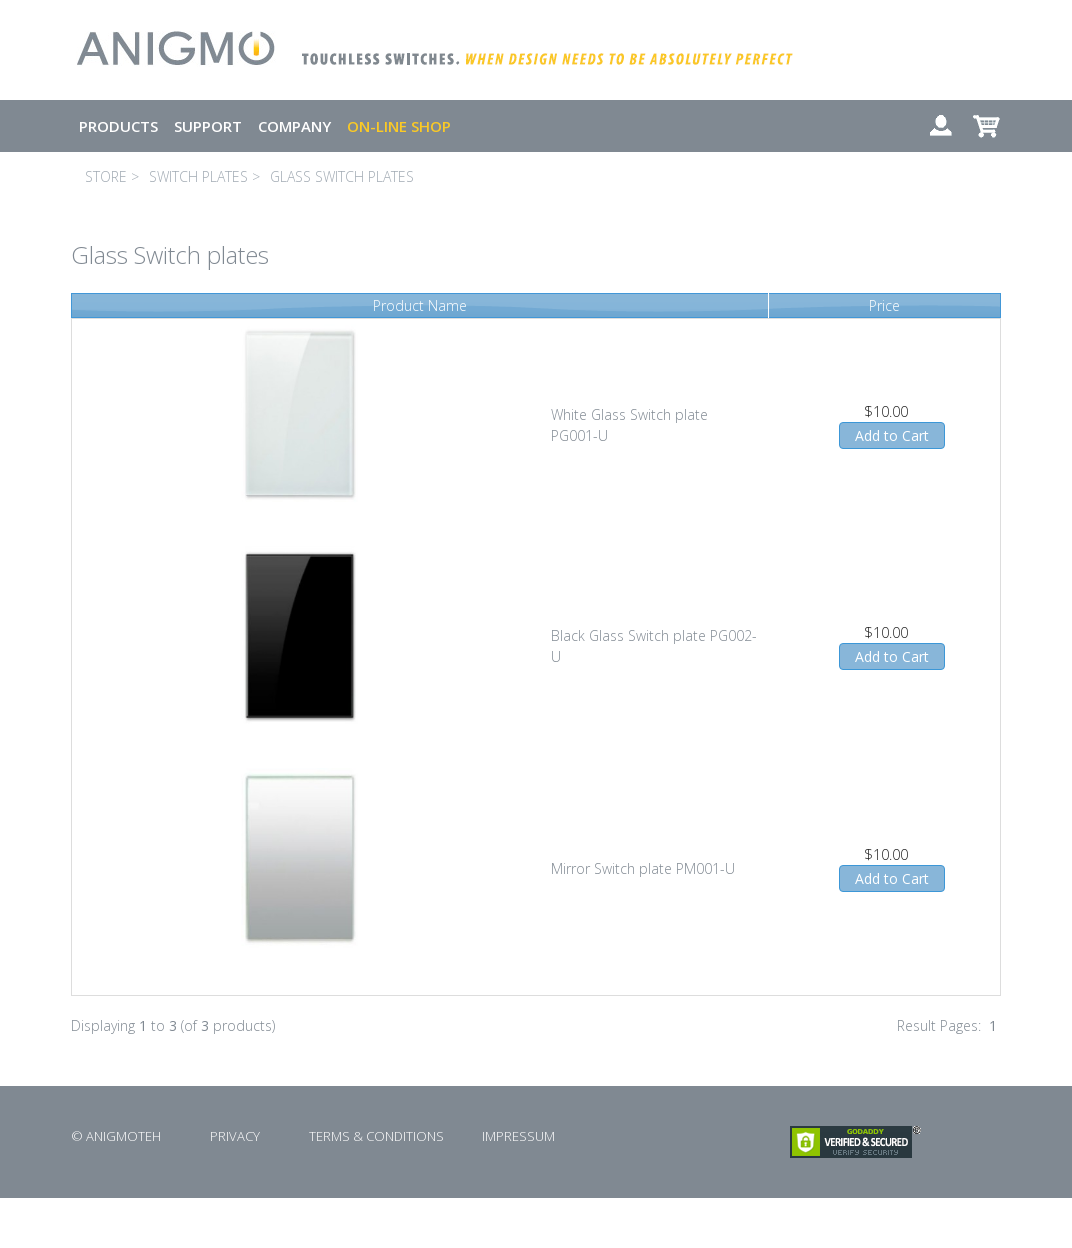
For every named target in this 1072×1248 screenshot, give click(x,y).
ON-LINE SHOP (399, 126)
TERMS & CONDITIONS (376, 1136)
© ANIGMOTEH (116, 1136)
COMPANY (294, 126)
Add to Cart (892, 435)
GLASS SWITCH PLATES (342, 176)
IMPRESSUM (518, 1136)
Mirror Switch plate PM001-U (643, 868)
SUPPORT (208, 126)
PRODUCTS (118, 126)
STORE (106, 176)
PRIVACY (235, 1136)
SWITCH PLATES (198, 176)
